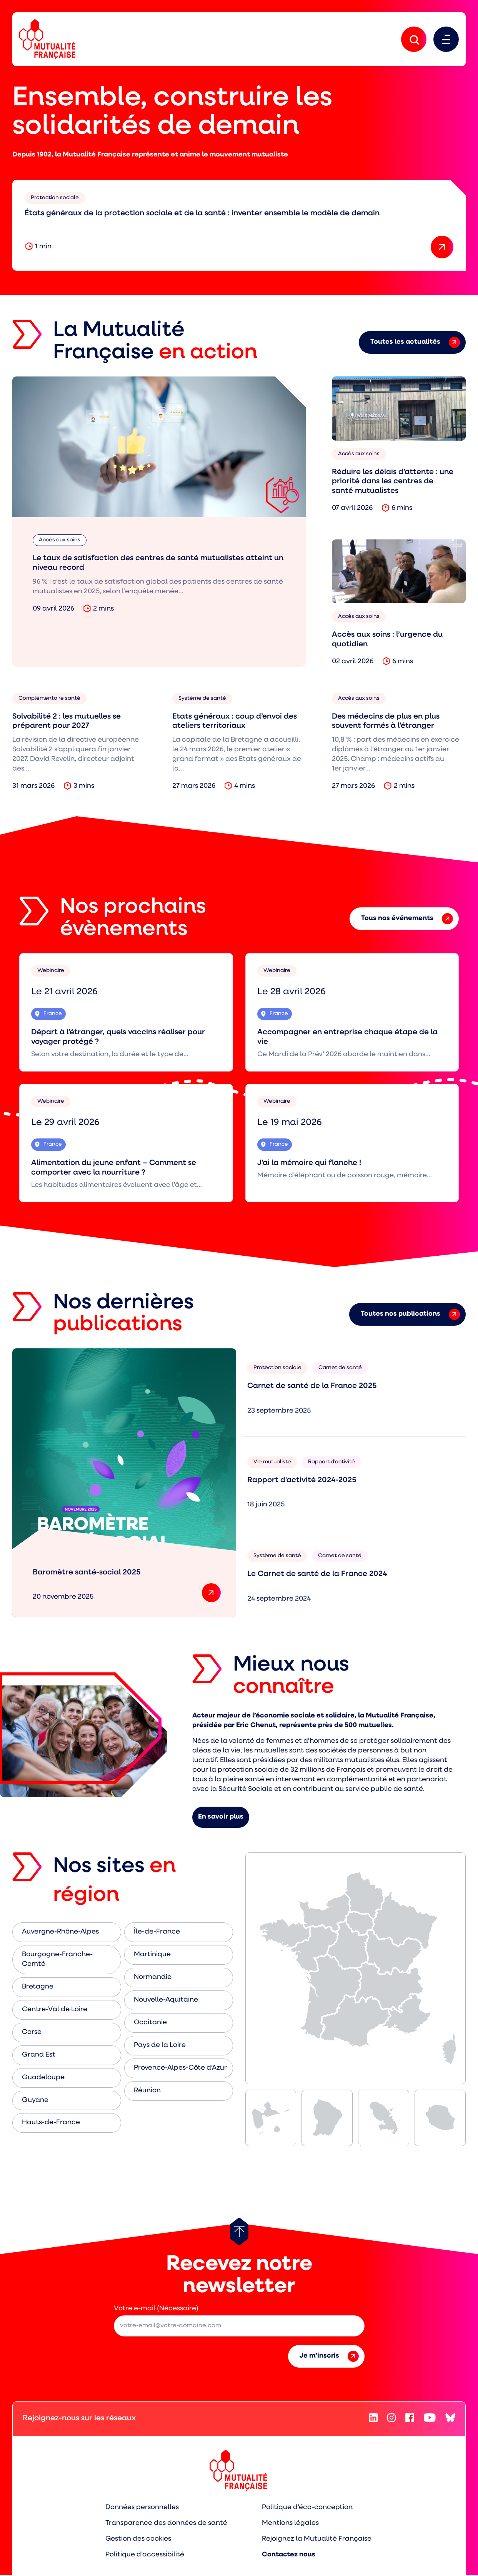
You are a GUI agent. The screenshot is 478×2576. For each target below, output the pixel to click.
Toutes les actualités (415, 342)
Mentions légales (290, 2524)
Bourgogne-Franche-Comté (57, 1960)
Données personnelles (142, 2508)
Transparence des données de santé (166, 2524)
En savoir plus (220, 1817)
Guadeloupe (43, 2078)
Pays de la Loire (160, 2045)
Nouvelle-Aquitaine (166, 2000)
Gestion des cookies (138, 2539)
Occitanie (150, 2023)
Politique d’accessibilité (144, 2555)
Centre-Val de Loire (54, 2010)
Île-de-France (157, 1932)
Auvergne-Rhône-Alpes (60, 1932)
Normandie (153, 1977)
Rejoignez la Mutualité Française (316, 2539)
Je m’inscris (329, 2356)
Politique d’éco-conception (307, 2508)
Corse (32, 2032)
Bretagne (37, 1987)
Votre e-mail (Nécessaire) (156, 2309)
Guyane (35, 2100)
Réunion (147, 2091)
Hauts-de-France (51, 2123)
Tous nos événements (407, 919)
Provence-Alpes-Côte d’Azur (180, 2068)
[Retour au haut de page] (239, 2232)
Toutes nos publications (410, 1315)
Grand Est (38, 2055)
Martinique (152, 1955)
